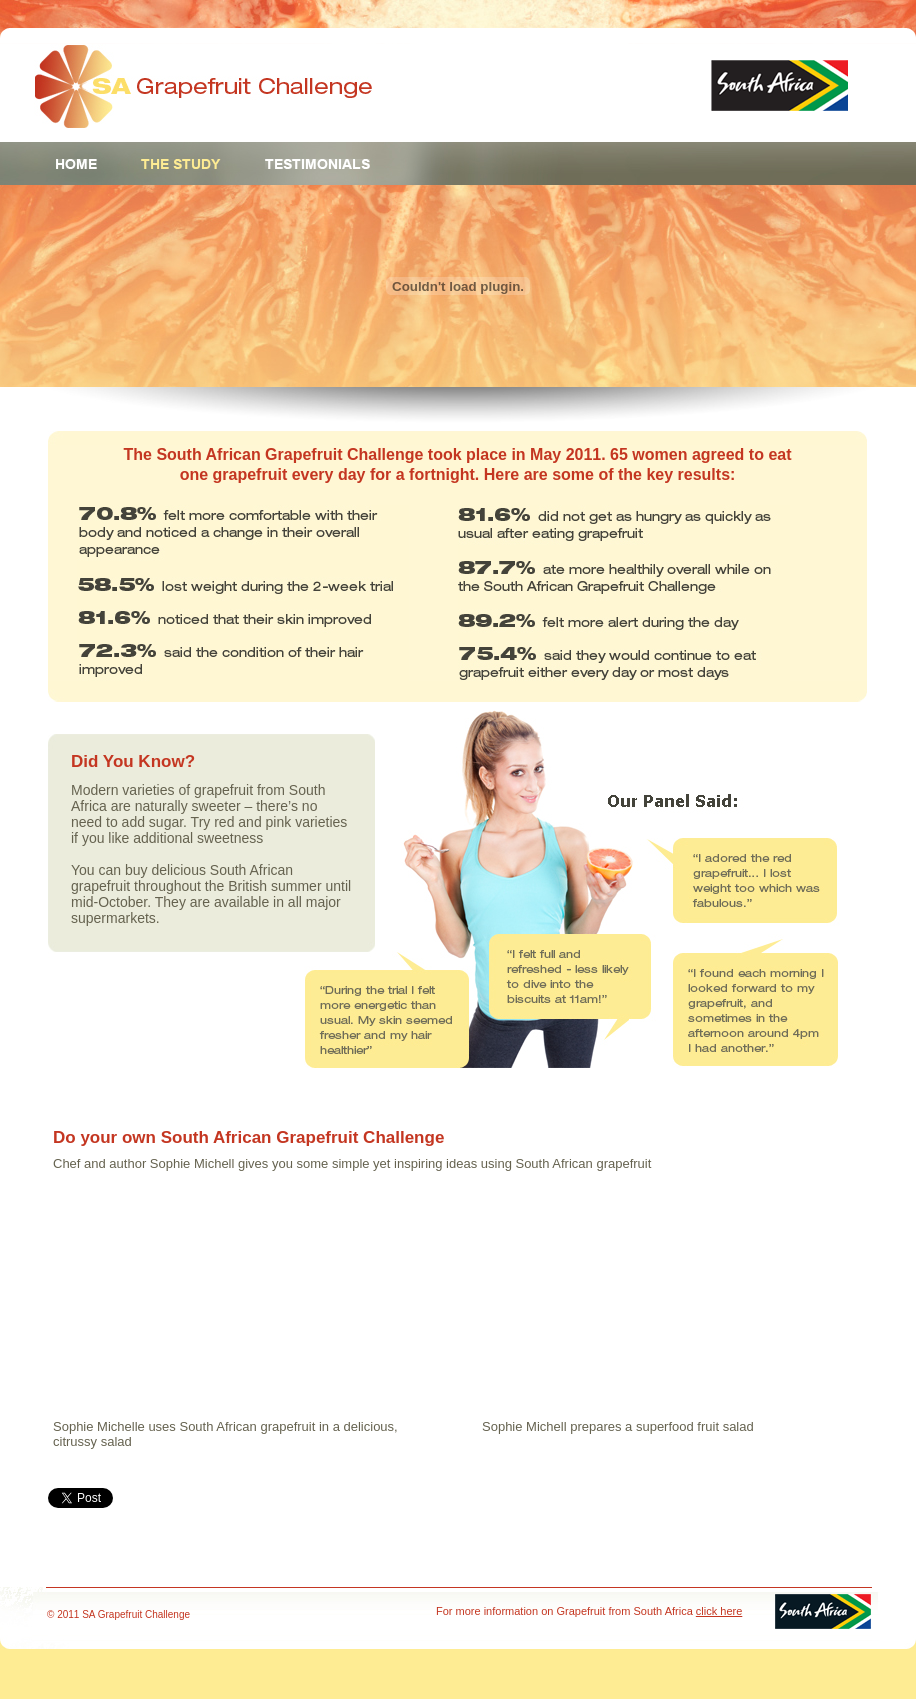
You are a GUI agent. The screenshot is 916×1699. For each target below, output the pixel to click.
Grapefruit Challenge (203, 87)
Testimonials (317, 164)
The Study (181, 164)
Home (76, 164)
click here (719, 1611)
